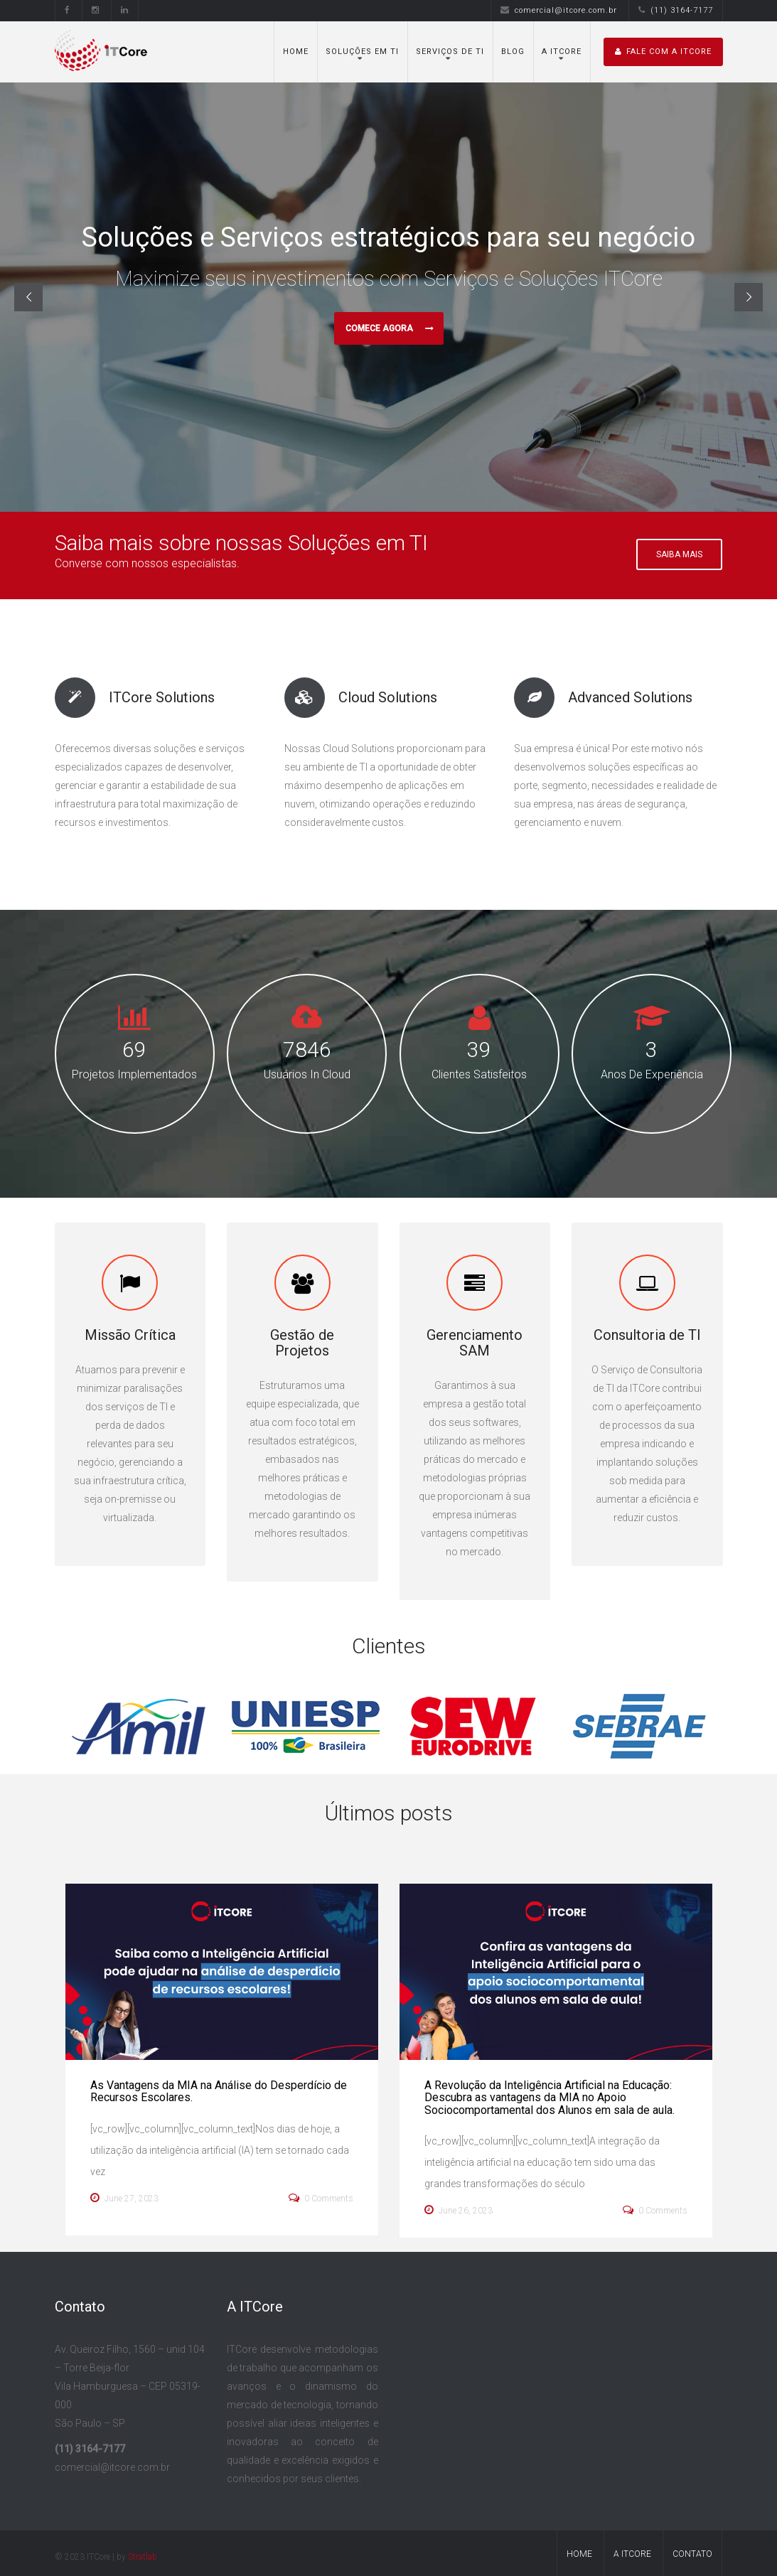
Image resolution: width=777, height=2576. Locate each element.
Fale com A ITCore (663, 51)
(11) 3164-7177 (675, 10)
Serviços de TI (450, 51)
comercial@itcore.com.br (558, 10)
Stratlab (142, 2557)
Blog (513, 51)
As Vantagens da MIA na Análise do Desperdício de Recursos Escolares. (218, 2091)
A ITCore (562, 51)
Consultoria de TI (647, 1334)
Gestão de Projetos (302, 1342)
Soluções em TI (362, 51)
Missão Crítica (130, 1334)
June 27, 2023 (124, 2198)
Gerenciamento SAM (475, 1342)
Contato (692, 2554)
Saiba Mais (679, 554)
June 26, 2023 (458, 2210)
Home (296, 51)
